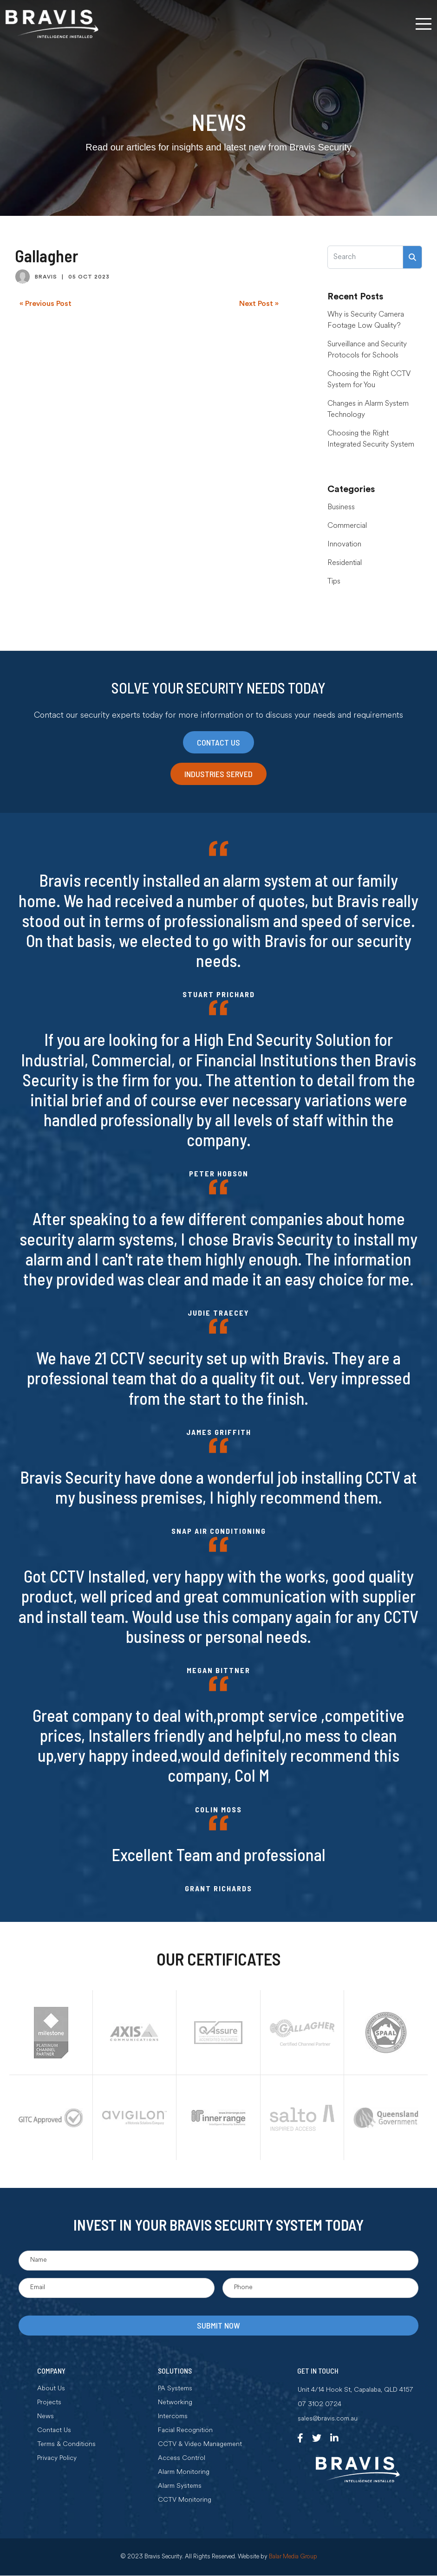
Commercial (347, 526)
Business (341, 507)
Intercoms (173, 2417)
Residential (344, 563)
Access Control (181, 2459)
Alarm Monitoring (183, 2473)
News (45, 2417)
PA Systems (175, 2390)
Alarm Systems (180, 2487)
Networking (175, 2404)
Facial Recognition (185, 2431)
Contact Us (54, 2431)
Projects (49, 2404)
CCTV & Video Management (200, 2445)
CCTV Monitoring (184, 2501)
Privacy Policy (57, 2459)
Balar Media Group (293, 2558)
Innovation (344, 544)
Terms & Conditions (66, 2445)
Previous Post (48, 303)
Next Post (256, 303)
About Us (51, 2390)
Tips (333, 581)
